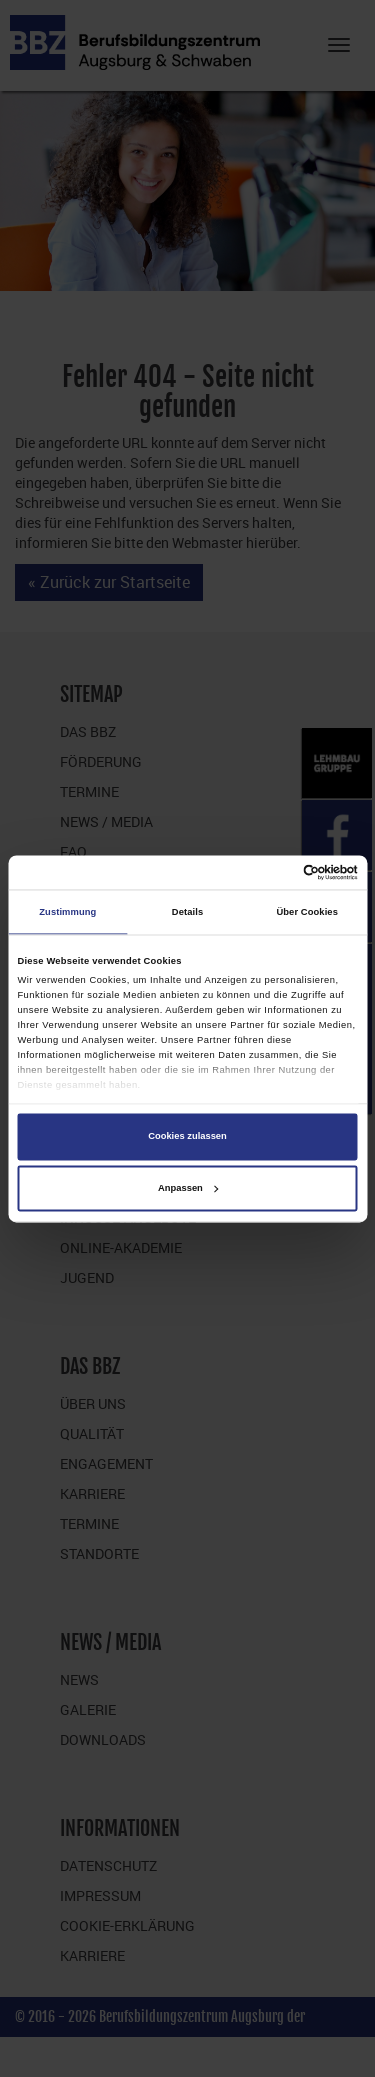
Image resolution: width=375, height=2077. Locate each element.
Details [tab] (187, 912)
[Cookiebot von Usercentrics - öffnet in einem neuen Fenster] (271, 872)
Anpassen (188, 1188)
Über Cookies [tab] (307, 912)
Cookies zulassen (187, 1137)
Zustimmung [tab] (67, 912)
